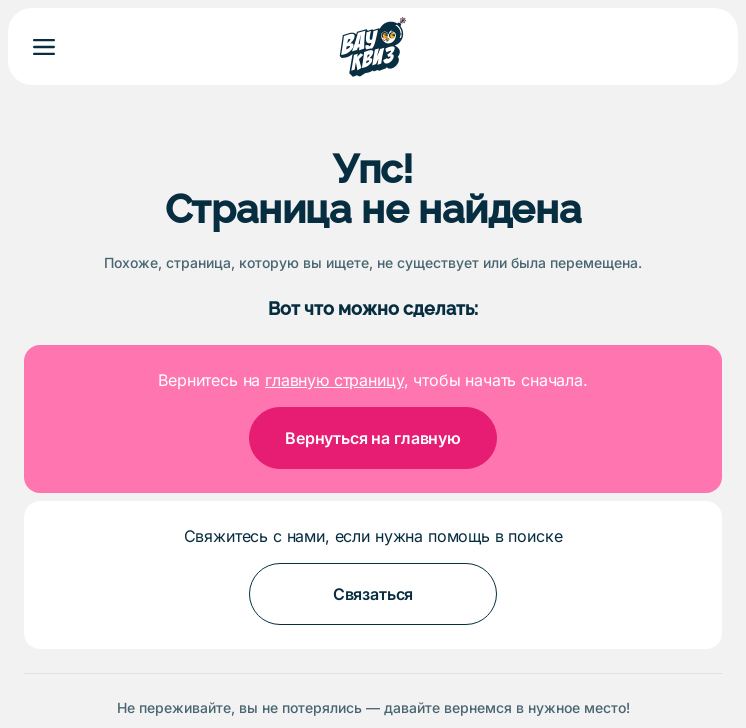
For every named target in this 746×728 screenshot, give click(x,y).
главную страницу (334, 380)
